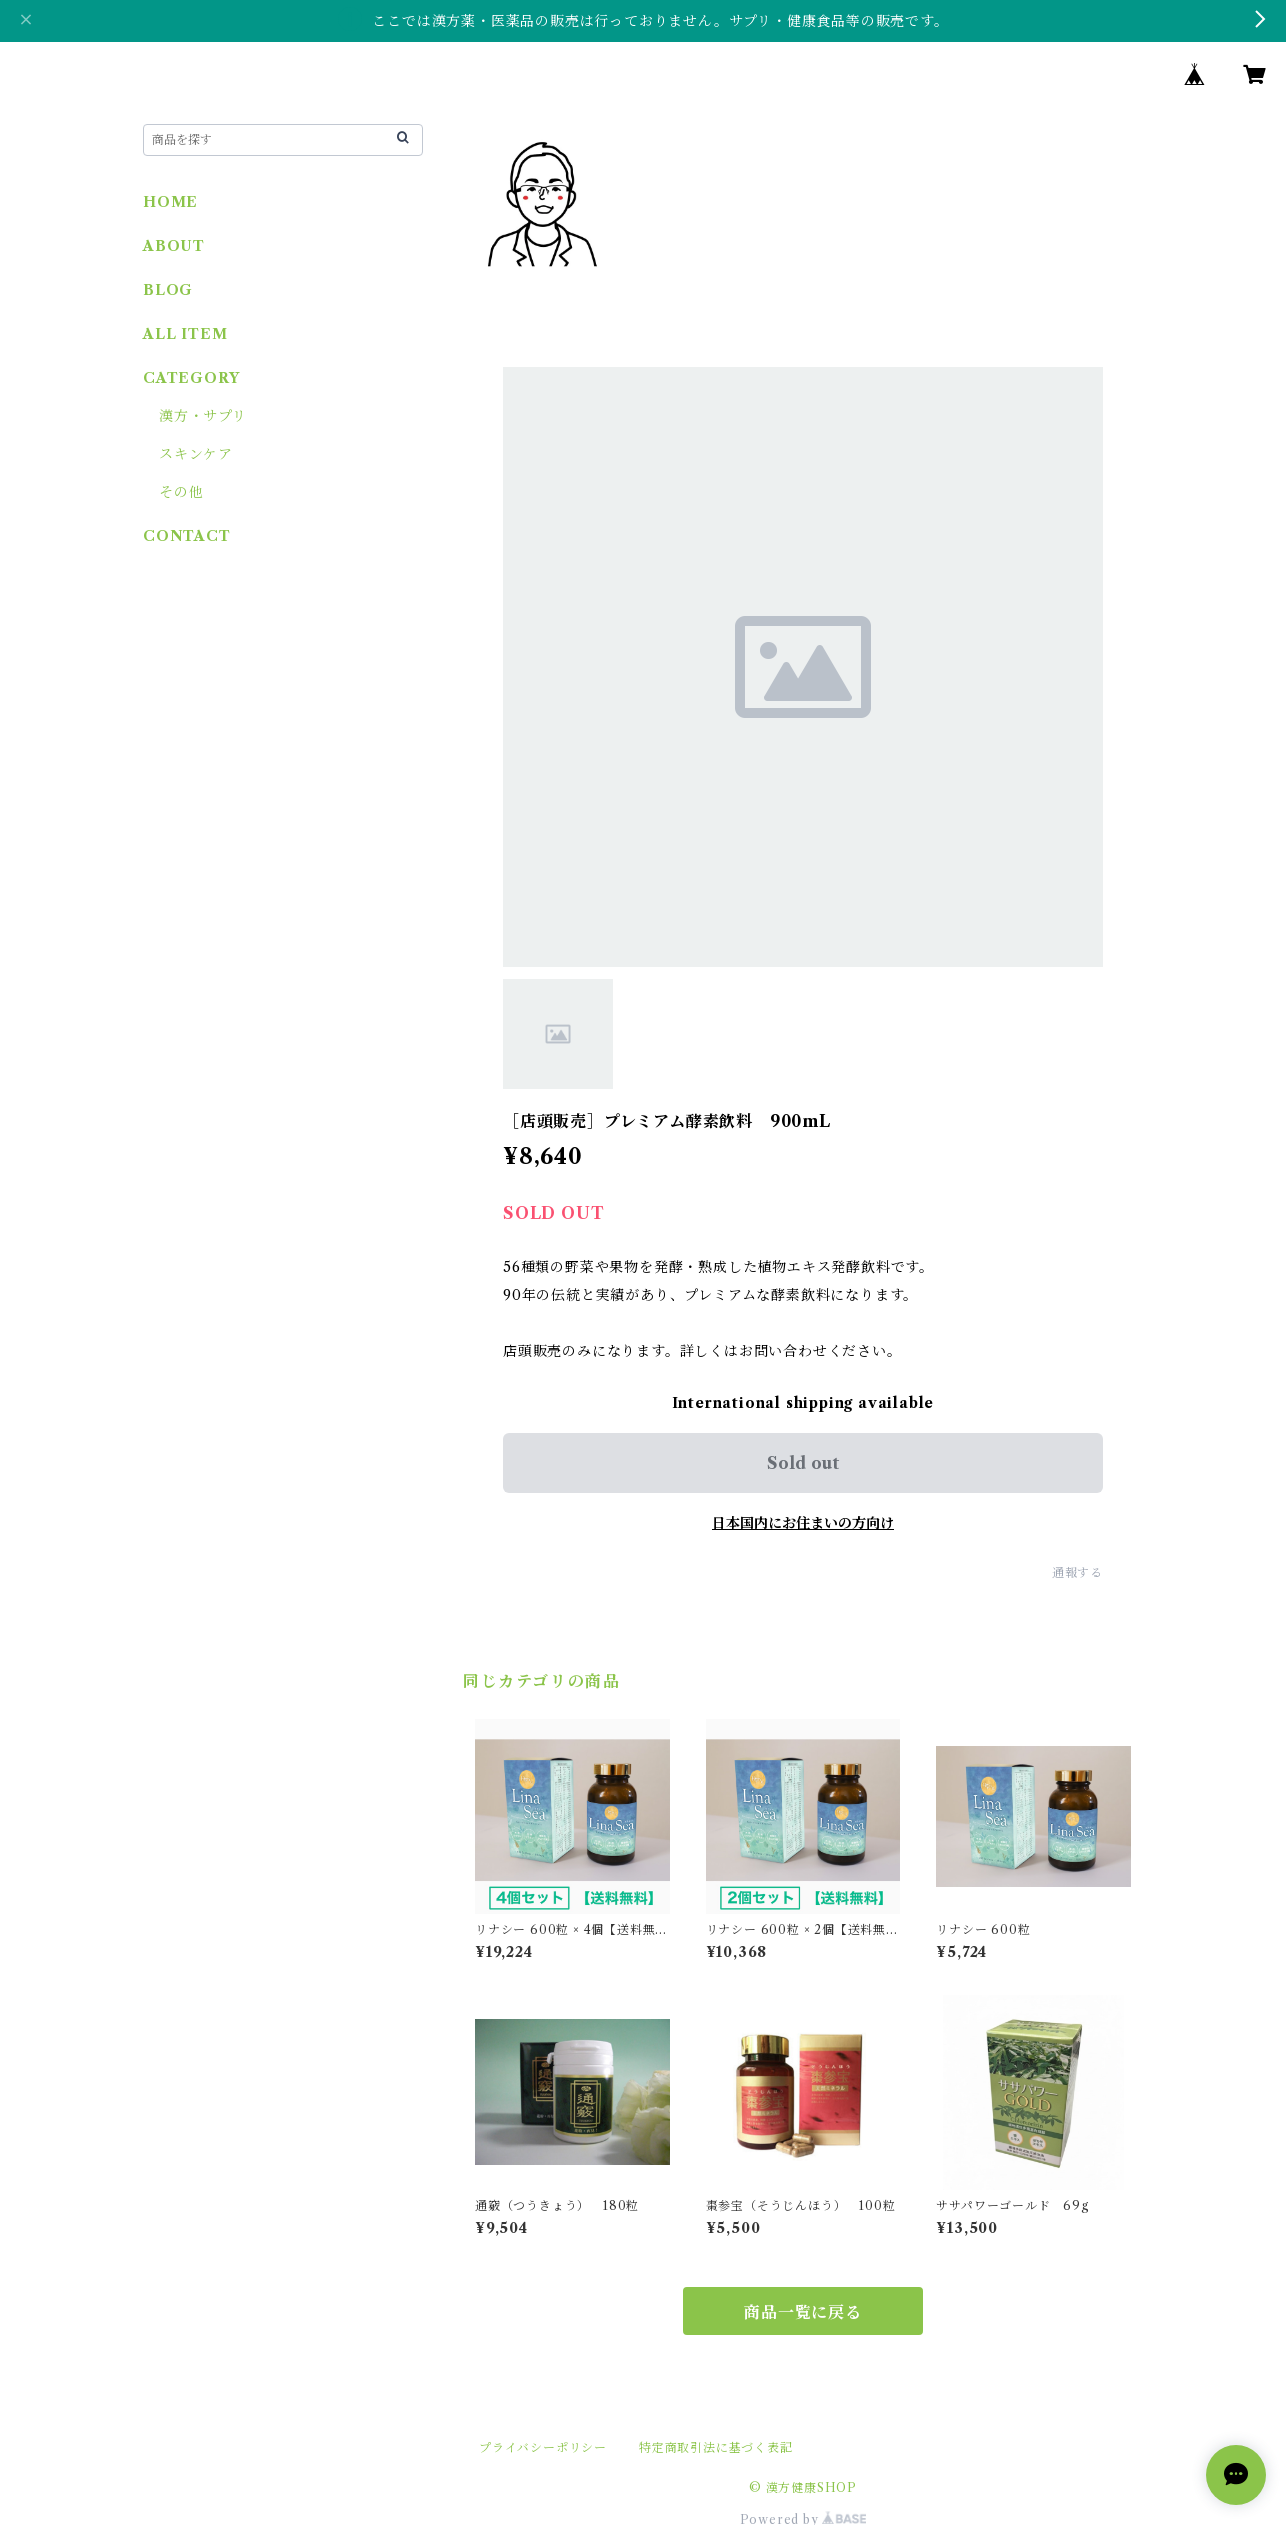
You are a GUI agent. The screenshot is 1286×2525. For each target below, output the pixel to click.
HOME (170, 202)
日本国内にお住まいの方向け (803, 1523)
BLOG (168, 290)
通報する (1077, 1572)
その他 (181, 492)
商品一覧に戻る (803, 2312)
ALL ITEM (185, 334)
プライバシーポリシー (543, 2447)
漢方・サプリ (203, 416)
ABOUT (174, 246)
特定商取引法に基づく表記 (716, 2447)
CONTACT (187, 536)
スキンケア (196, 454)
